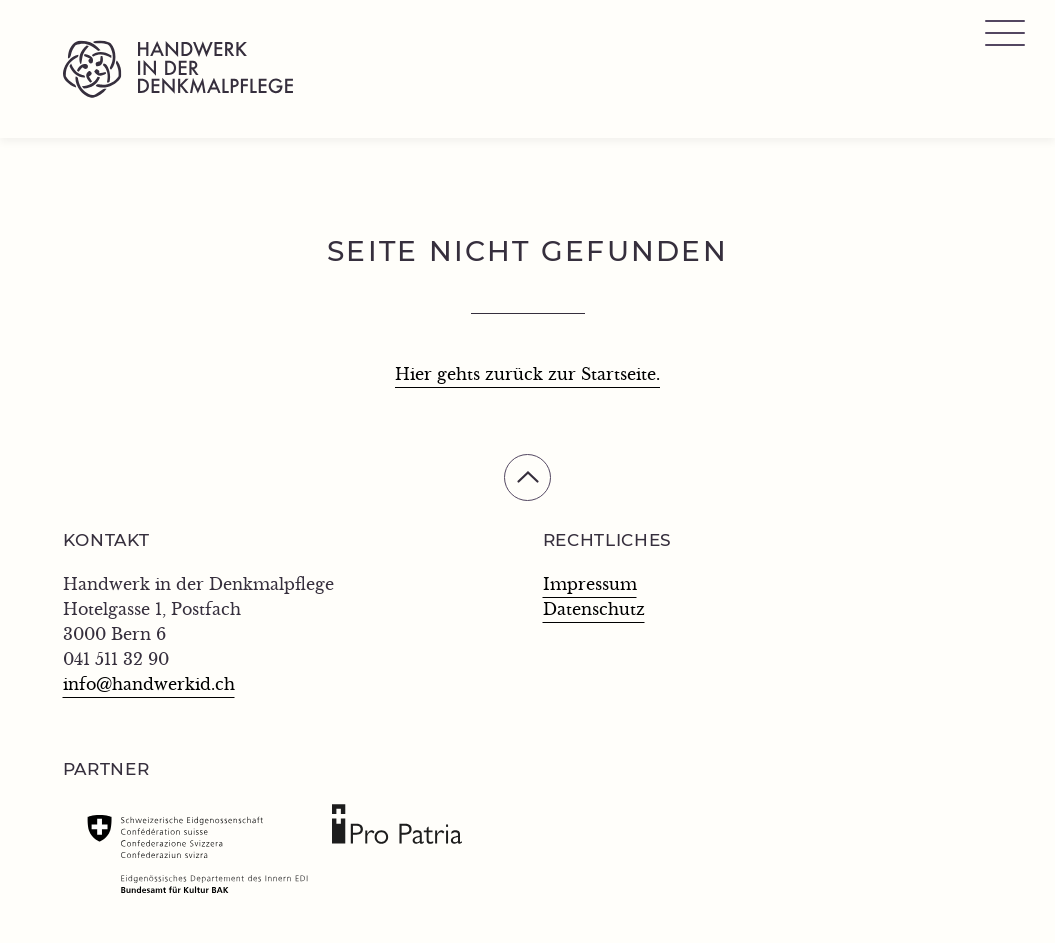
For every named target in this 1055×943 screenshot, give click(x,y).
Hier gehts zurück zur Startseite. (527, 375)
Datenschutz (594, 610)
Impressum (590, 585)
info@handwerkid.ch (149, 685)
